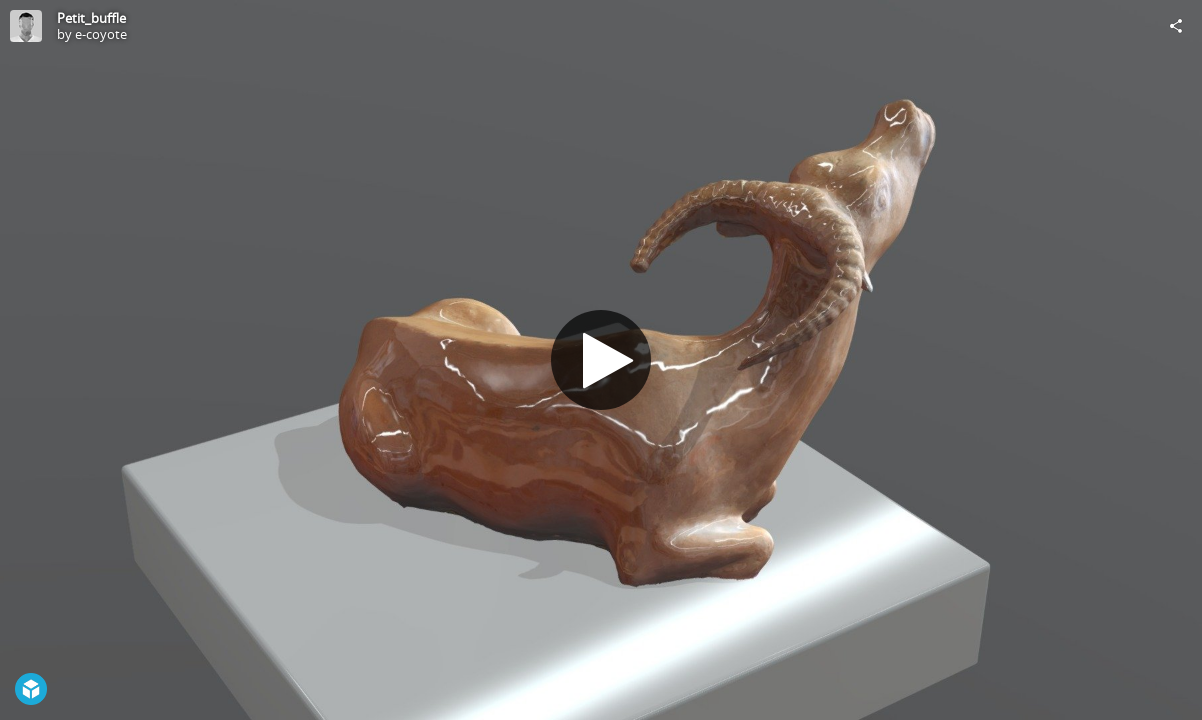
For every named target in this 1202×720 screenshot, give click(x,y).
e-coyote (101, 34)
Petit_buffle (91, 18)
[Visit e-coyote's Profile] (26, 26)
